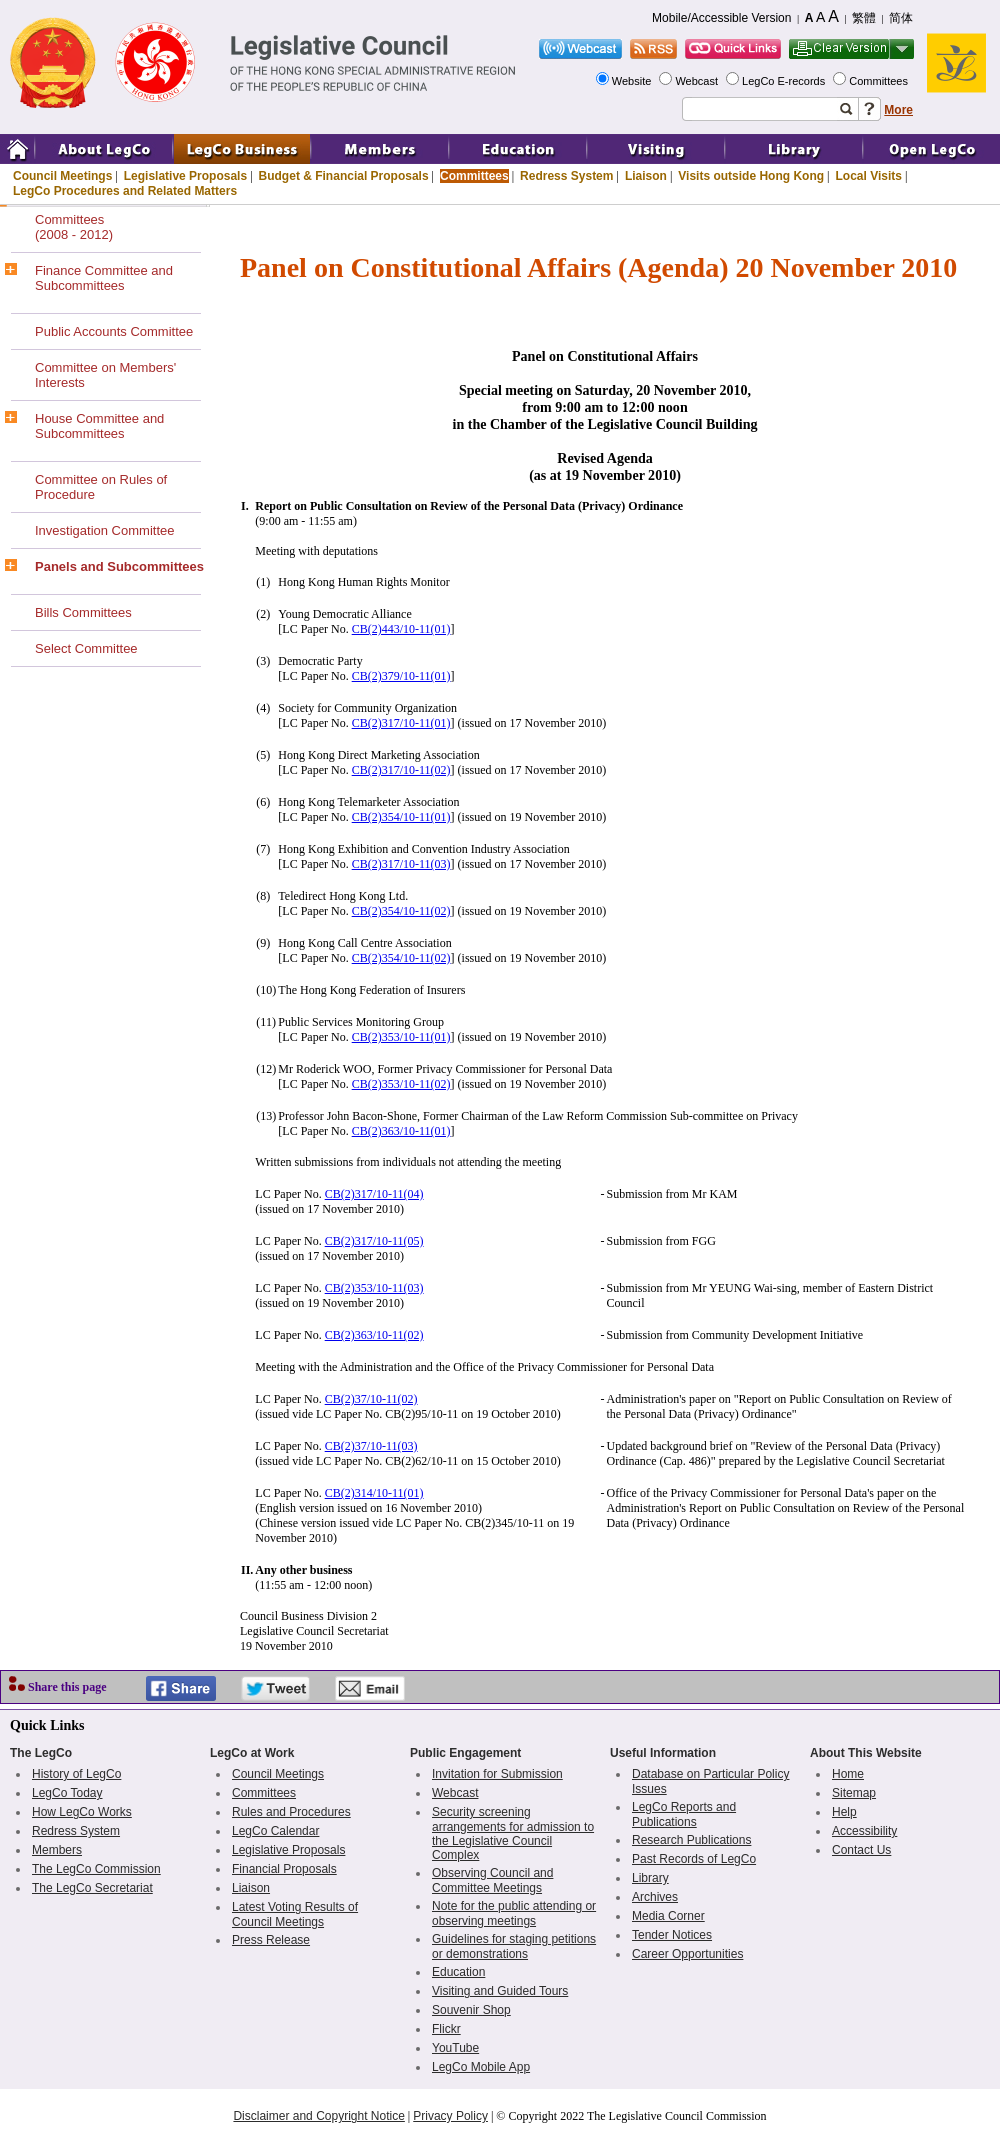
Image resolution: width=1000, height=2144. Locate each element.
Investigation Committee (104, 530)
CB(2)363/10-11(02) (374, 1335)
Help (844, 1812)
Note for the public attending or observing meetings (514, 1913)
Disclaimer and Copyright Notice (318, 2116)
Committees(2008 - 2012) (74, 227)
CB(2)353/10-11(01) (401, 1037)
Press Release (271, 1940)
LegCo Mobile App (481, 2067)
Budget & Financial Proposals (344, 176)
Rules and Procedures (291, 1812)
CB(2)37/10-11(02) (371, 1399)
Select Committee (86, 648)
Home (848, 1774)
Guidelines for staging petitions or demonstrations (514, 1946)
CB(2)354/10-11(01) (401, 817)
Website (633, 81)
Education (458, 1972)
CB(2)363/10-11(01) (401, 1131)
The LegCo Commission (96, 1869)
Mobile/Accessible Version (721, 18)
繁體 (864, 18)
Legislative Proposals (185, 176)
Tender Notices (672, 1935)
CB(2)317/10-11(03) (401, 864)
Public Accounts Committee (114, 331)
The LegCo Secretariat (92, 1888)
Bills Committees (83, 612)
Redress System (566, 176)
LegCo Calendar (275, 1831)
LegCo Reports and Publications (684, 1814)
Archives (655, 1897)
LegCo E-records (785, 81)
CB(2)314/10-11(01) (374, 1493)
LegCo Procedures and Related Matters (125, 191)
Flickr (446, 2029)
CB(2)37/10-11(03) (371, 1446)
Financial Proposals (284, 1869)
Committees (880, 81)
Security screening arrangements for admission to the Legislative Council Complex (513, 1833)
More (898, 110)
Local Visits (868, 176)
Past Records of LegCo (694, 1859)
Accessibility (864, 1831)
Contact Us (861, 1850)
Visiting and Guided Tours (500, 1991)
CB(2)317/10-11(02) (401, 770)
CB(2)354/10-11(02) (401, 911)
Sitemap (854, 1793)
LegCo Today (67, 1793)
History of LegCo (76, 1774)
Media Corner (668, 1916)
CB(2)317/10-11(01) (401, 723)
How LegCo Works (82, 1812)
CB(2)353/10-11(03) (374, 1288)
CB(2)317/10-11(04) (374, 1194)
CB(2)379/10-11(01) (401, 676)
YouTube (455, 2048)
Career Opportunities (687, 1954)
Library (650, 1878)
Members (57, 1850)
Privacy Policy (450, 2116)
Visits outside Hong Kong (751, 176)
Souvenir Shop (471, 2010)
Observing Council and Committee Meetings (492, 1880)
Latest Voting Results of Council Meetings (295, 1914)
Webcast (698, 81)
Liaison (646, 176)
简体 (901, 18)
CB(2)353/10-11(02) (401, 1084)
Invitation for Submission (497, 1774)
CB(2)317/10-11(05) (374, 1241)
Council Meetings (62, 176)
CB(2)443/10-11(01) (401, 629)
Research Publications (691, 1840)
